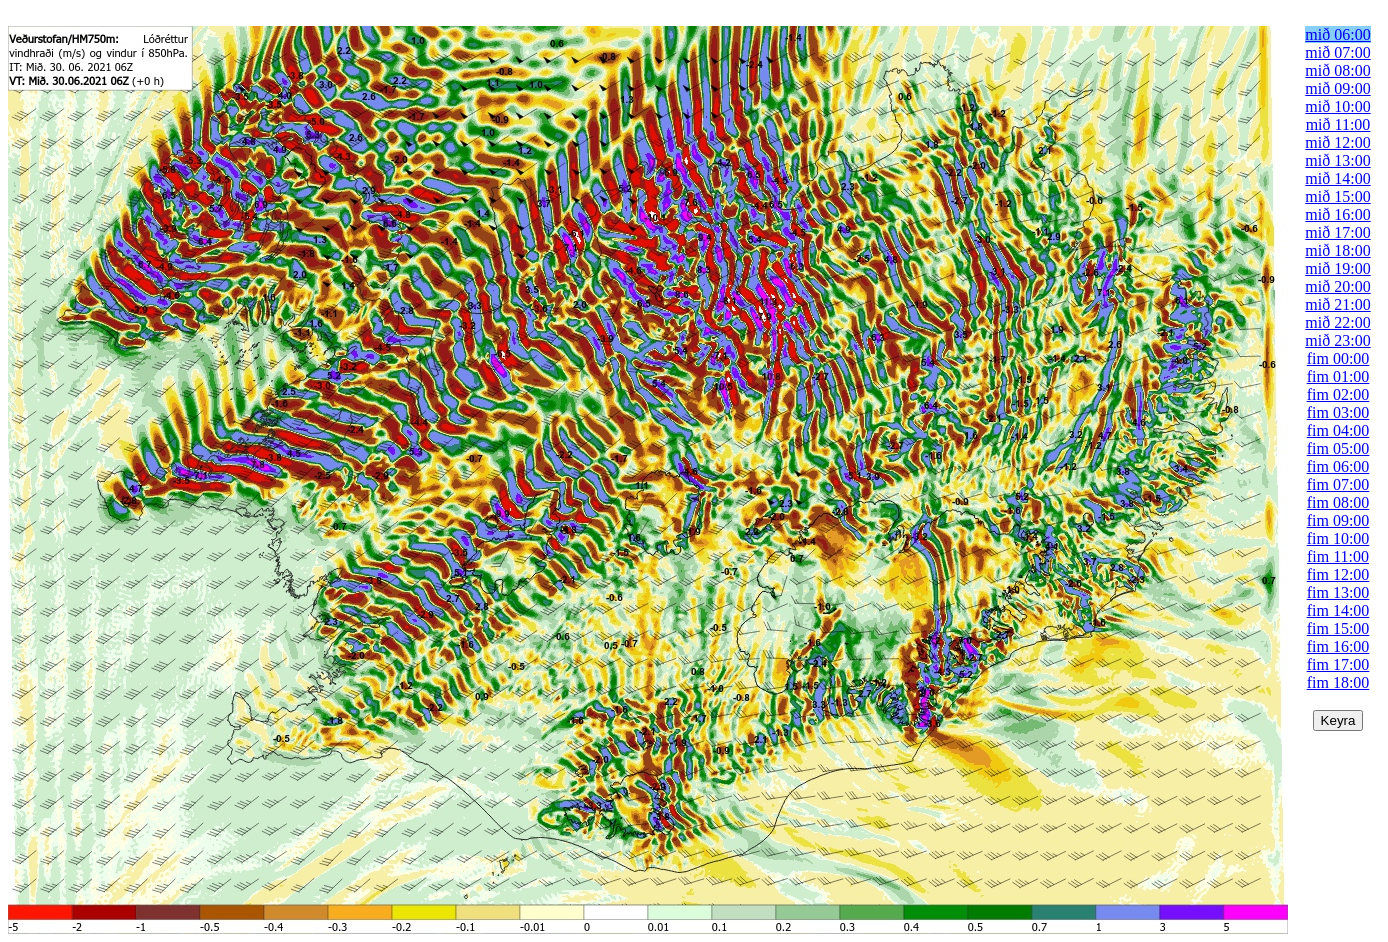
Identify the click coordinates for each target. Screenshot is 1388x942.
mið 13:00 (1337, 160)
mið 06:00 (1337, 34)
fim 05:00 (1338, 448)
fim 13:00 (1338, 592)
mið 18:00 (1337, 250)
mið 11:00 (1338, 124)
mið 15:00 (1337, 196)
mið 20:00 (1337, 286)
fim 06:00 (1338, 466)
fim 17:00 (1338, 664)
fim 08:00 (1338, 502)
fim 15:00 (1338, 628)
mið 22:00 (1337, 322)
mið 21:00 (1337, 304)
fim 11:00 (1338, 556)
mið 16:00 (1337, 214)
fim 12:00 (1338, 574)
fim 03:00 (1338, 412)
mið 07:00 (1337, 52)
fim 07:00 (1338, 484)
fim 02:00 (1338, 394)
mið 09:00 (1337, 88)
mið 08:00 (1337, 70)
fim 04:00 (1338, 430)
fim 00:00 (1338, 358)
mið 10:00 (1337, 106)
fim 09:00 (1338, 520)
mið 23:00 (1337, 340)
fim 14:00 (1338, 610)
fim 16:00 (1338, 646)
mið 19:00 (1337, 268)
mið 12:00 (1337, 142)
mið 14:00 (1337, 178)
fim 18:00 (1338, 682)
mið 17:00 (1337, 232)
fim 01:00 (1338, 376)
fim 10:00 (1338, 538)
